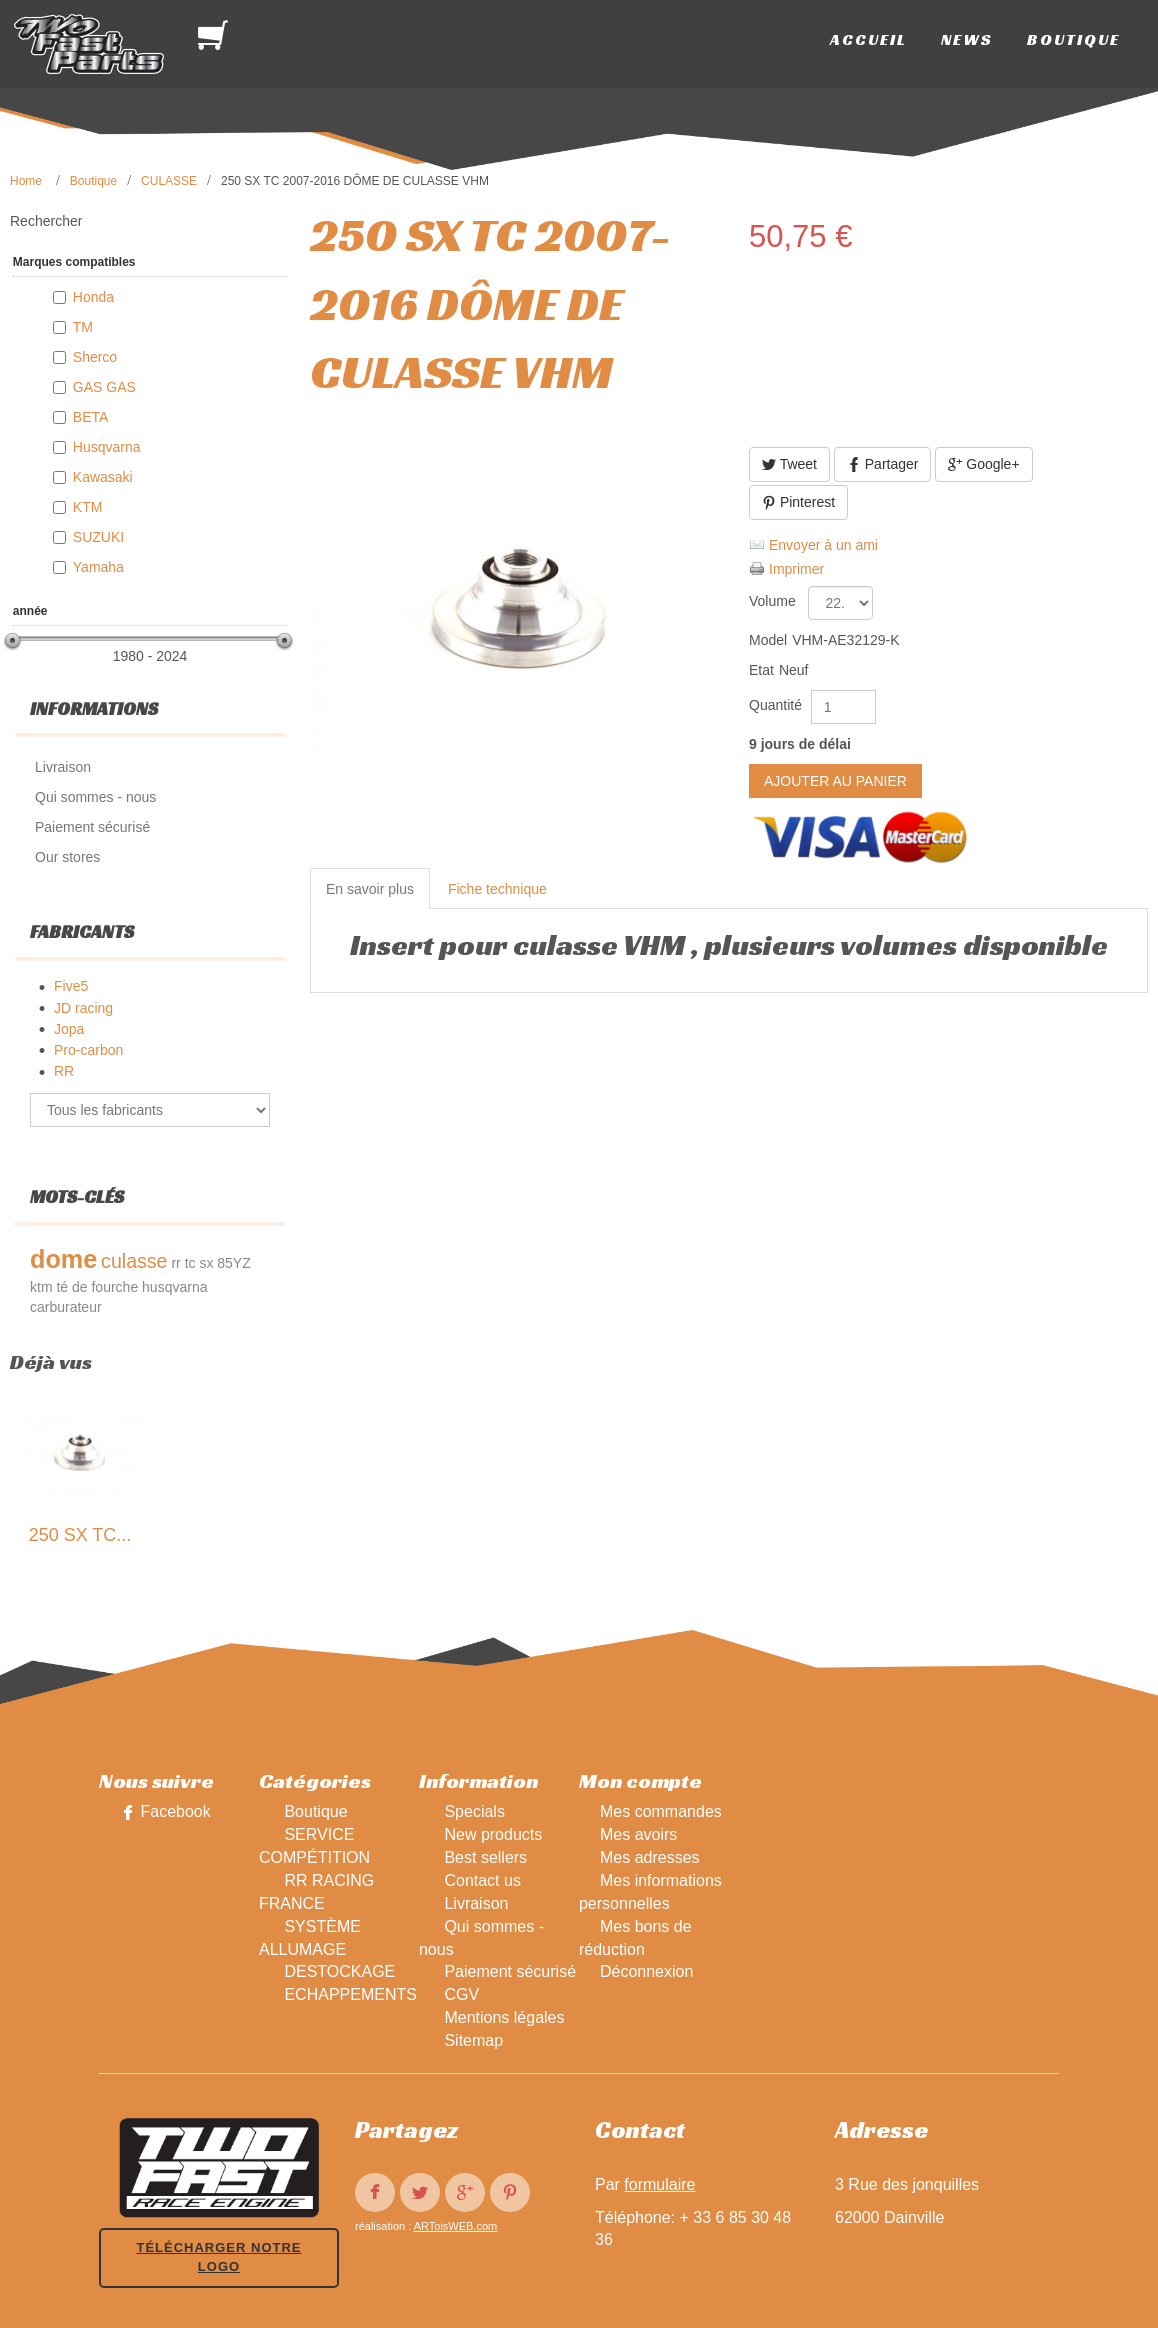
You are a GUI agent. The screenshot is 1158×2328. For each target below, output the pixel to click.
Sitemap (473, 2040)
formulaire (659, 2184)
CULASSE (169, 181)
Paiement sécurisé (510, 1971)
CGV (461, 1994)
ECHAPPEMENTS (350, 1994)
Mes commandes (661, 1811)
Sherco (95, 357)
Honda (93, 297)
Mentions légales (504, 2017)
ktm (41, 1287)
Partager (883, 464)
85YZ (233, 1263)
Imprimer (796, 569)
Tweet (789, 464)
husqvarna (174, 1287)
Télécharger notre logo (218, 2257)
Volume (774, 601)
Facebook (175, 1811)
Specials (474, 1811)
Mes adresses (650, 1857)
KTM (88, 507)
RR (64, 1071)
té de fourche (97, 1287)
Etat (761, 670)
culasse (134, 1261)
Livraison (476, 1903)
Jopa (69, 1029)
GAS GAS (104, 387)
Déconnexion (646, 1971)
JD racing (83, 1008)
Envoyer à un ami (823, 545)
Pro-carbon (88, 1050)
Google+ (983, 464)
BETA (91, 417)
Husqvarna (107, 447)
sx (206, 1263)
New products (493, 1834)
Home (26, 181)
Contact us (482, 1880)
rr (175, 1263)
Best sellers (485, 1857)
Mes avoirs (638, 1834)
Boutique (93, 181)
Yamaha (98, 567)
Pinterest (798, 502)
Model (768, 640)
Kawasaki (103, 477)
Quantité (775, 705)
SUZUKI (98, 537)
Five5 (71, 986)
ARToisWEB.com (456, 2226)
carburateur (66, 1307)
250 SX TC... (80, 1535)
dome (63, 1259)
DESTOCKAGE (339, 1971)
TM (83, 327)
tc (190, 1263)
